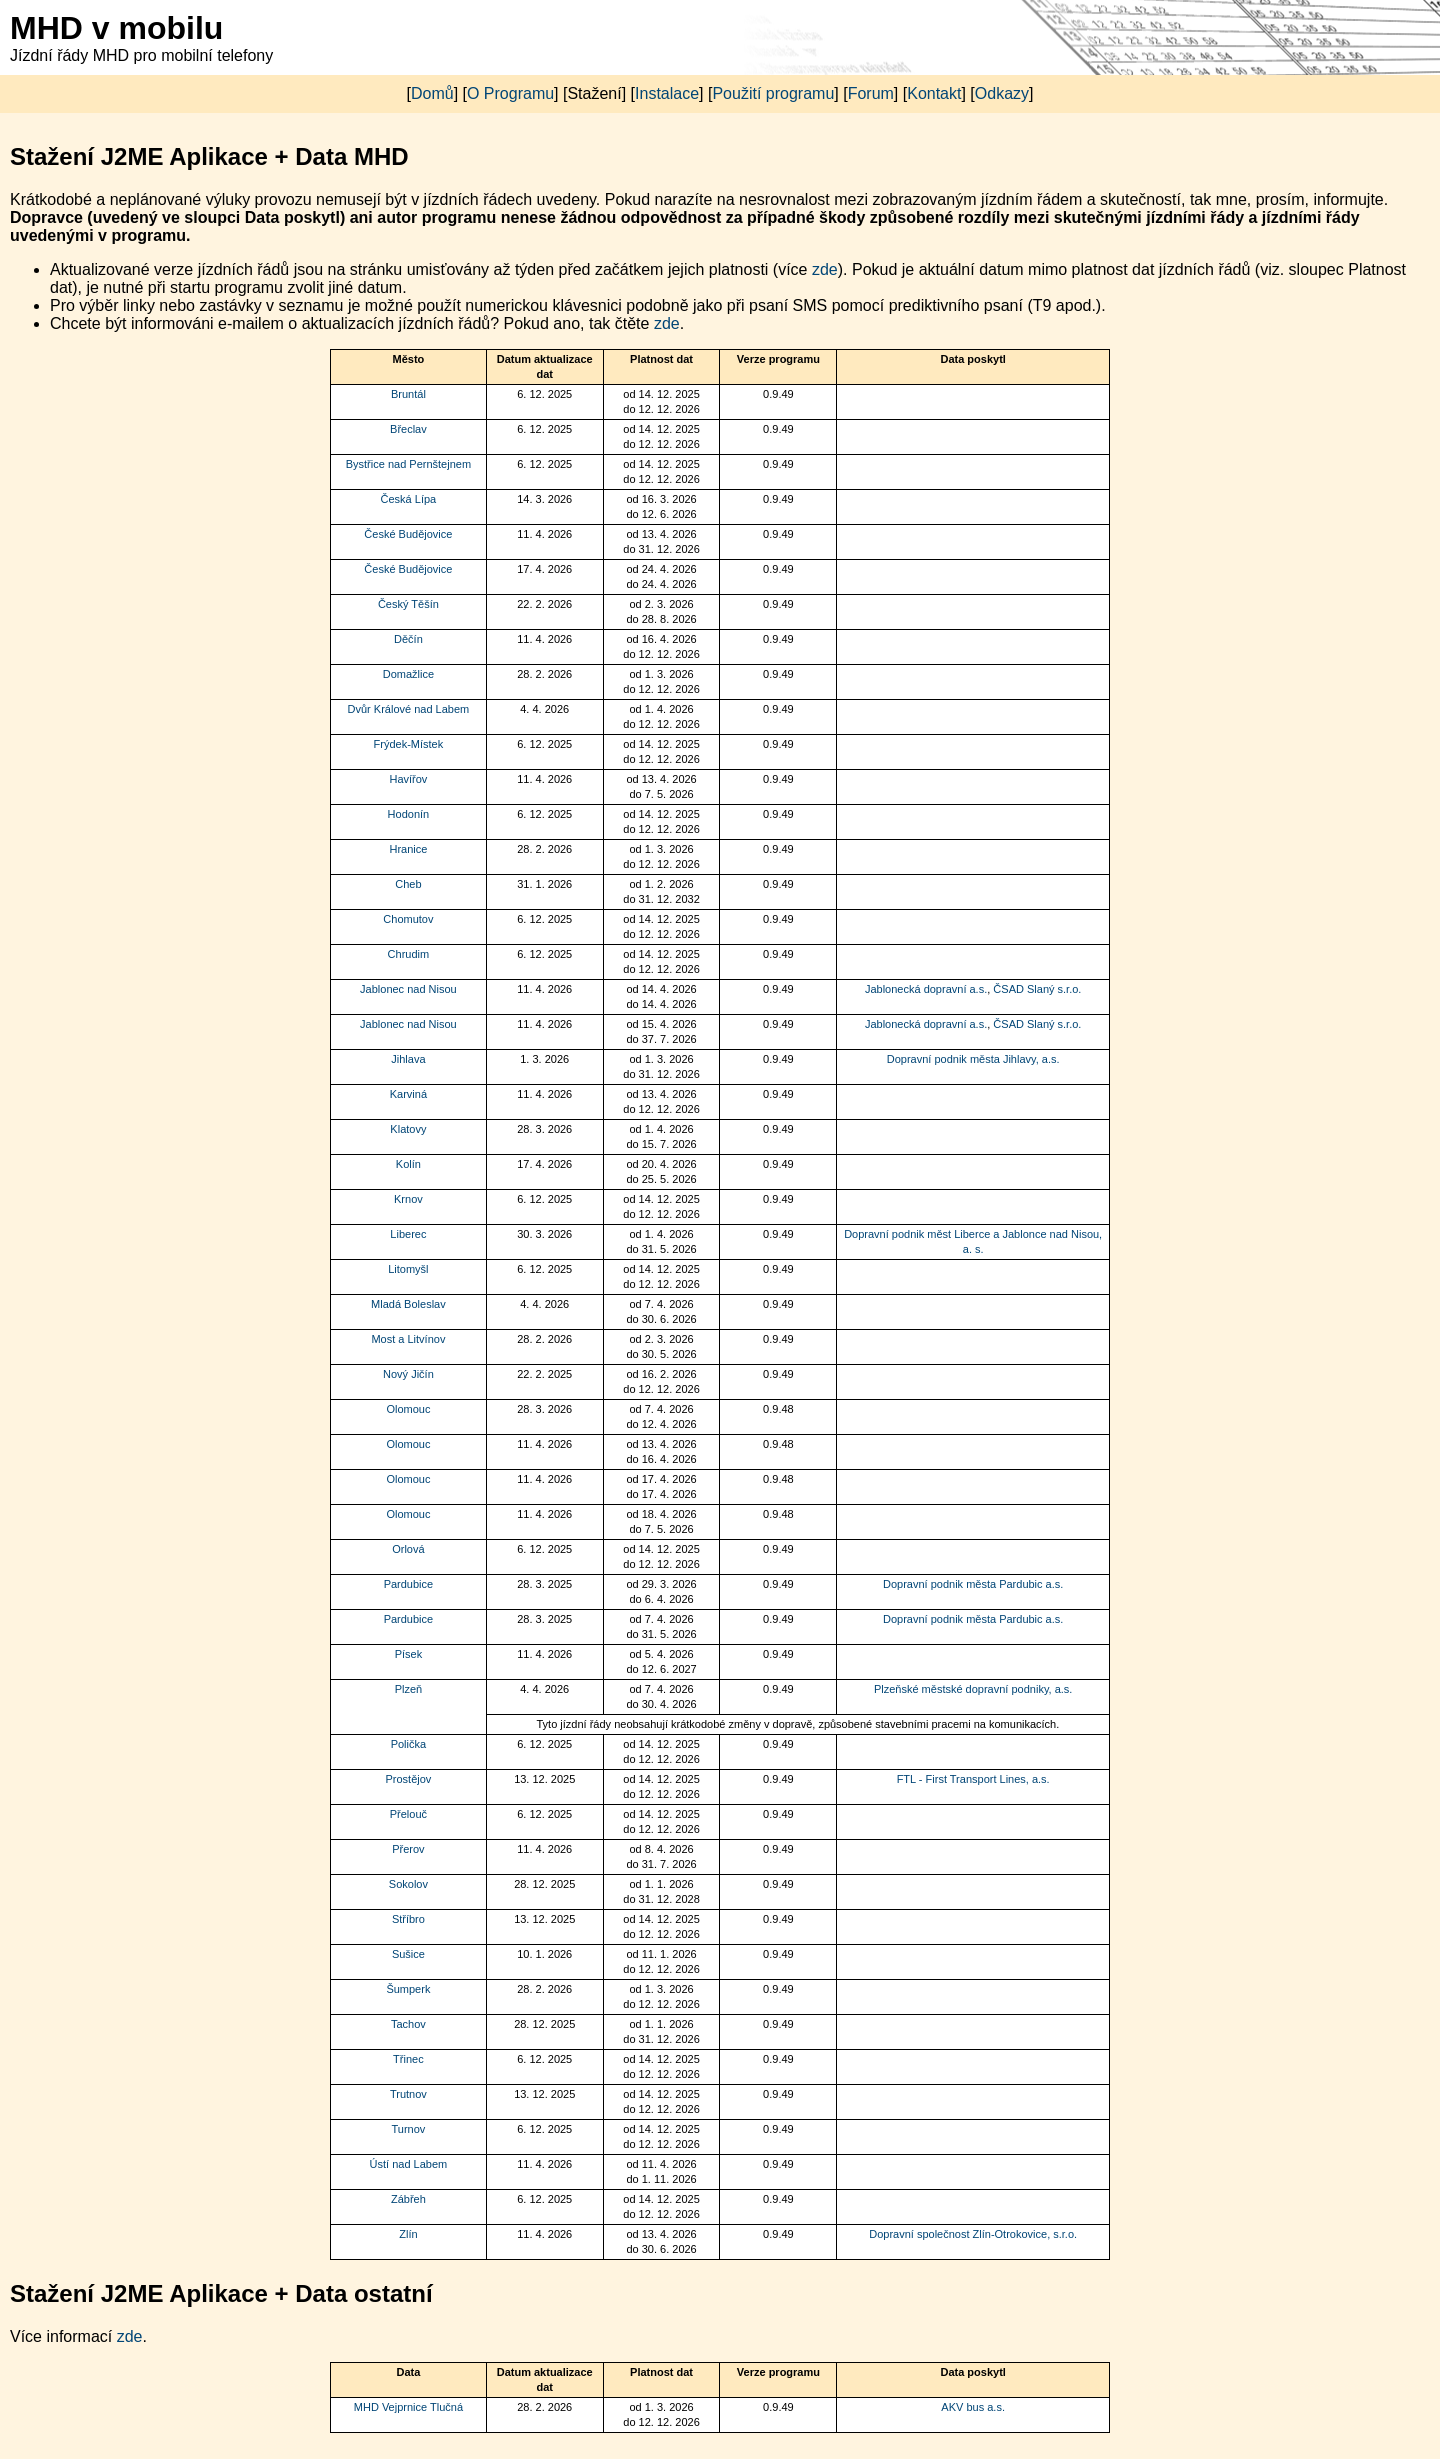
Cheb (408, 884)
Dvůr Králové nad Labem (409, 709)
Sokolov (408, 1884)
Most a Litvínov (408, 1339)
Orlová (408, 1549)
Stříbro (408, 1919)
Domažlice (408, 674)
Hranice (408, 849)
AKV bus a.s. (973, 2407)
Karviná (408, 1094)
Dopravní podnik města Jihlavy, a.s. (973, 1059)
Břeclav (408, 429)
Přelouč (408, 1814)
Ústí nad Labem (409, 2164)
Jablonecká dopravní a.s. (926, 989)
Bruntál (408, 394)
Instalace (667, 93)
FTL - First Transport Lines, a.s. (973, 1779)
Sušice (408, 1954)
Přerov (408, 1849)
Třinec (408, 2059)
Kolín (408, 1164)
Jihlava (408, 1059)
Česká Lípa (409, 499)
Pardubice (409, 1584)
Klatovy (408, 1129)
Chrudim (409, 954)
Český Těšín (408, 604)
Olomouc (408, 1409)
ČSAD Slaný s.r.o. (1037, 989)
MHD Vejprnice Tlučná (408, 2407)
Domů (432, 93)
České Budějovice (408, 534)
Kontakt (934, 93)
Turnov (408, 2129)
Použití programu (773, 93)
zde (825, 269)
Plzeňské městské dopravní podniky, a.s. (973, 1689)
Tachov (408, 2024)
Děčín (408, 639)
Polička (408, 1744)
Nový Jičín (408, 1374)
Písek (409, 1654)
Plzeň (409, 1689)
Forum (871, 93)
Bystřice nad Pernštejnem (408, 464)
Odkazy (1002, 93)
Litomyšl (408, 1269)
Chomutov (408, 919)
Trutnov (408, 2094)
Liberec (408, 1234)
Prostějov (408, 1779)
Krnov (408, 1199)
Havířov (408, 779)
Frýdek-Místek (409, 744)
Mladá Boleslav (408, 1304)
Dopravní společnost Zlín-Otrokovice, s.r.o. (973, 2234)
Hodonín (409, 814)
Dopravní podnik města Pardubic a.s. (973, 1584)
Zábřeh (408, 2199)
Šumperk (408, 1989)
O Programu (510, 93)
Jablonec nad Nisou (408, 989)
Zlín (408, 2234)
